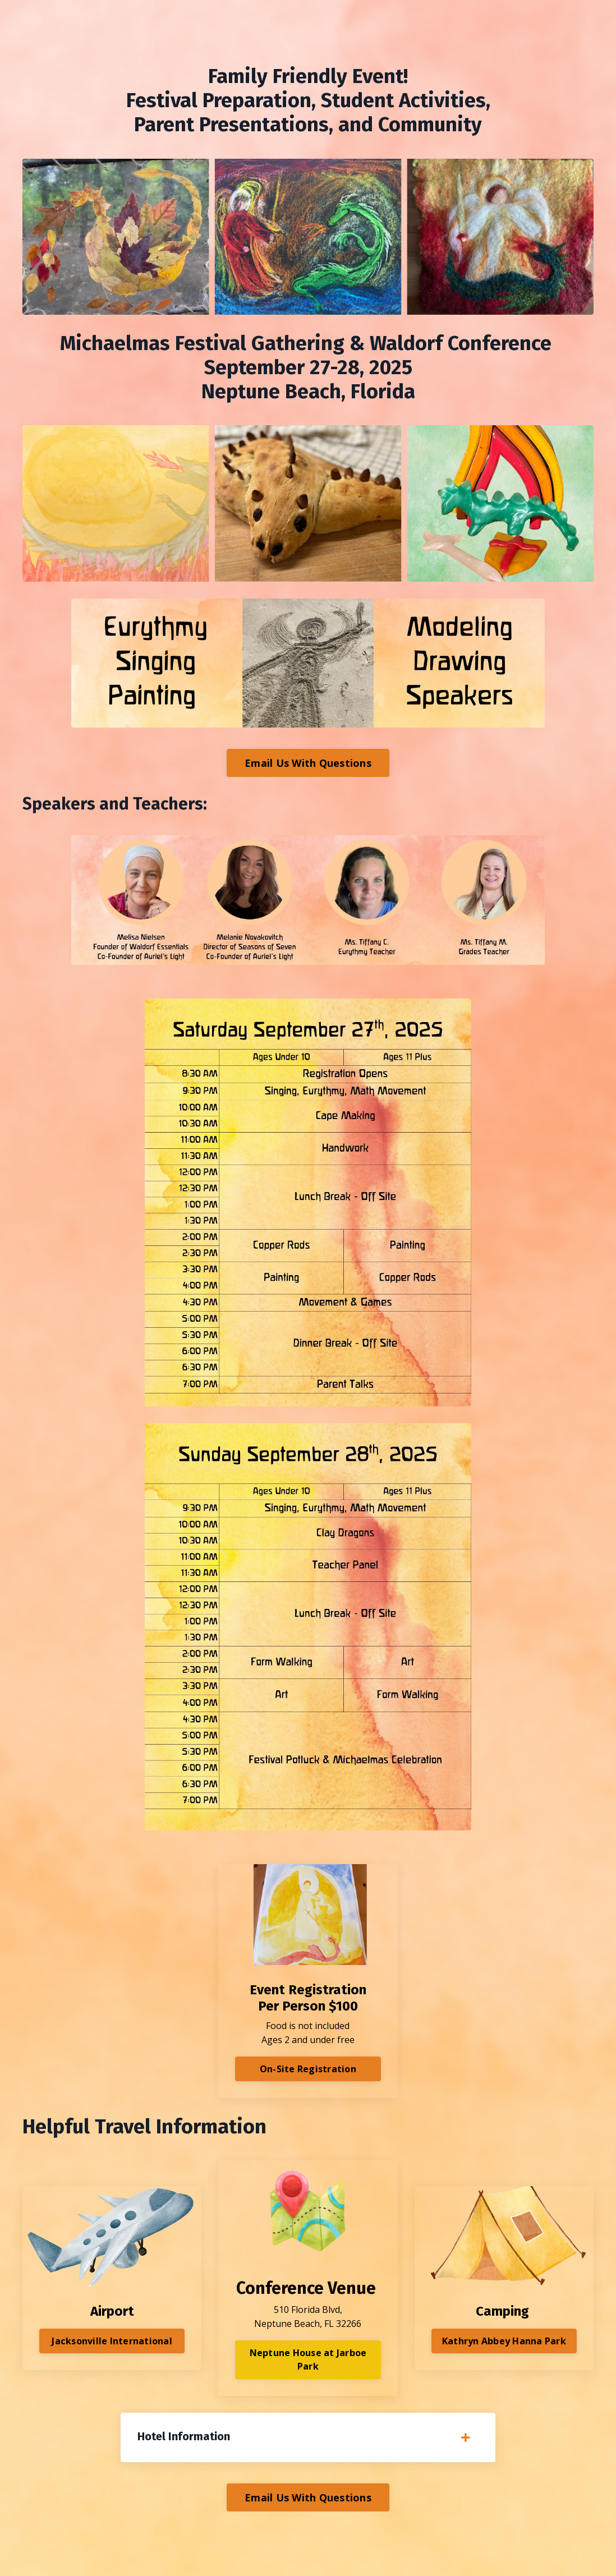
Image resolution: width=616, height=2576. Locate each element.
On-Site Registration (308, 2069)
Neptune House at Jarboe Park (308, 2359)
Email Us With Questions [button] (308, 763)
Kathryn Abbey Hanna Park (504, 2341)
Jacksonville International (112, 2341)
